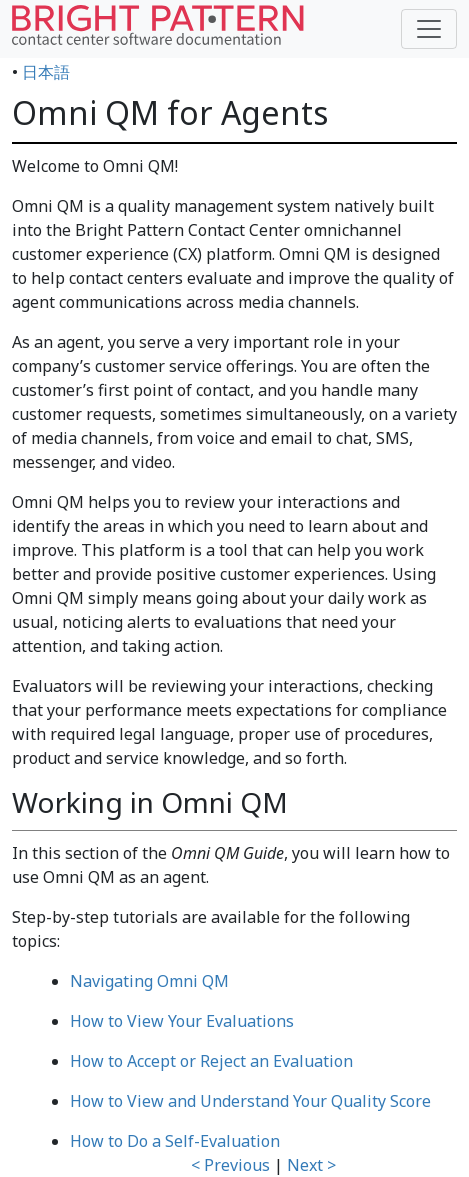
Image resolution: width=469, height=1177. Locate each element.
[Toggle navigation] (429, 29)
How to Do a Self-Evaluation (175, 1141)
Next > (311, 1165)
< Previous (230, 1165)
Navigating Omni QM (149, 981)
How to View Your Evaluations (182, 1021)
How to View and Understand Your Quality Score (250, 1101)
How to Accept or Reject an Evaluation (211, 1061)
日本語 (46, 72)
